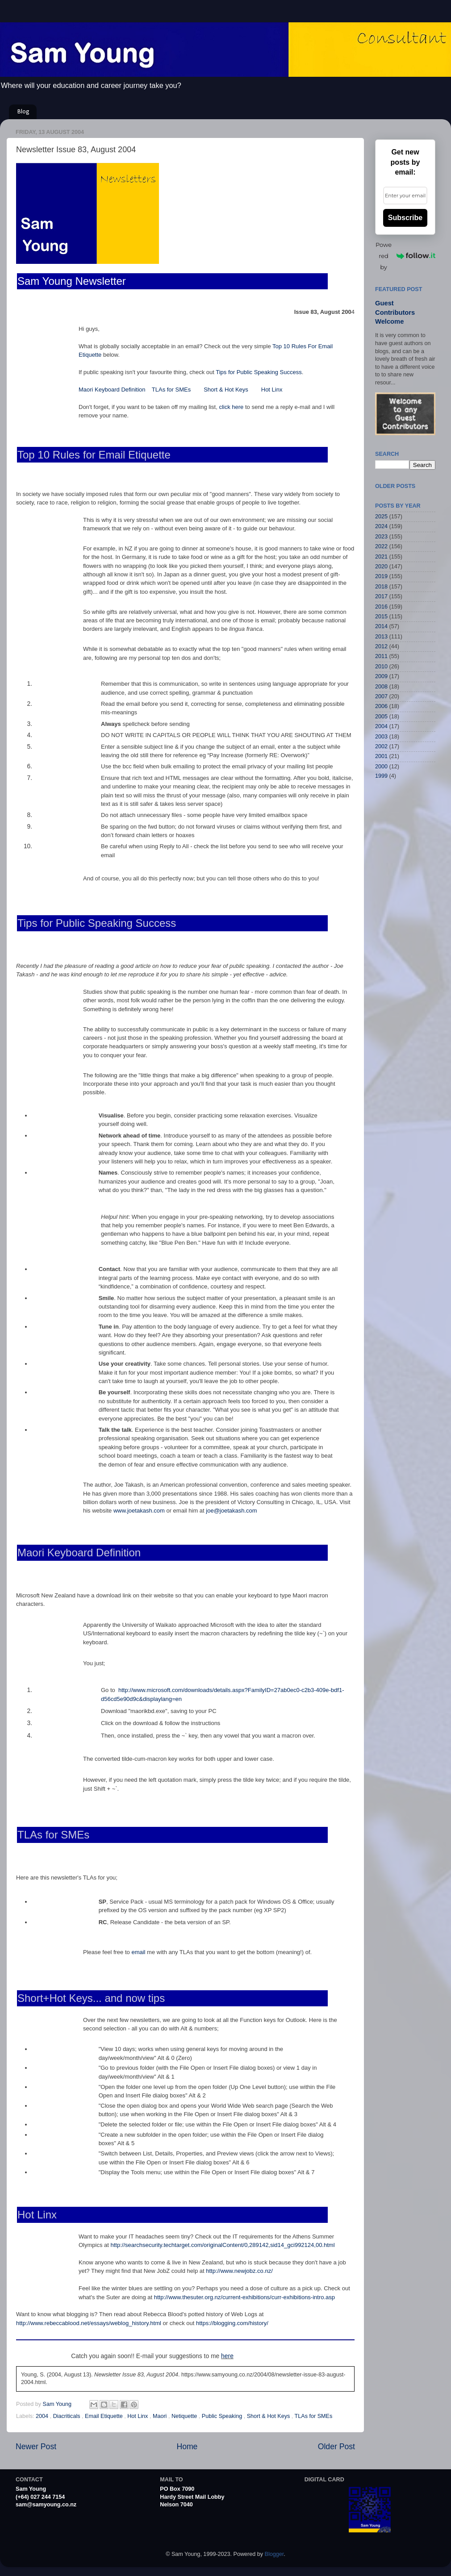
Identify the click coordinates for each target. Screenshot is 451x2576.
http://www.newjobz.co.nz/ (239, 2271)
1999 (381, 776)
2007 (381, 696)
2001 (381, 756)
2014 (381, 626)
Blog (23, 111)
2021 (381, 557)
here (227, 2355)
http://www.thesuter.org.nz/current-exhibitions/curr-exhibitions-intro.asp (244, 2297)
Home (186, 2446)
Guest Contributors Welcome (395, 312)
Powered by (405, 256)
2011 (381, 656)
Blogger (274, 2554)
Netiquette (185, 2416)
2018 (381, 587)
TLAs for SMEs (172, 389)
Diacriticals (67, 2416)
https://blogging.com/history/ (232, 2323)
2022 (381, 546)
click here (231, 407)
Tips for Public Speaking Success (258, 372)
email (138, 1952)
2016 (381, 607)
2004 (43, 2416)
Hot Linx (272, 389)
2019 (381, 576)
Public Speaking (223, 2416)
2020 (381, 566)
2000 (381, 766)
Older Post (336, 2446)
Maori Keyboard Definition (112, 389)
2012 (381, 646)
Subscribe (405, 217)
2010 (381, 666)
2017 (381, 596)
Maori (160, 2416)
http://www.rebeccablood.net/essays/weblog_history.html (88, 2323)
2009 (381, 676)
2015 (381, 616)
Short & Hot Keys (226, 389)
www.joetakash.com (139, 1510)
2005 (381, 716)
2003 (381, 737)
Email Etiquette (104, 2416)
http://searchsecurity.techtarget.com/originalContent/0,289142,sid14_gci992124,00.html (223, 2245)
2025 (381, 516)
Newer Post (36, 2446)
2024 (381, 526)
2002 (381, 746)
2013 (381, 637)
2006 (381, 706)
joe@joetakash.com (231, 1510)
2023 (381, 537)
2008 (381, 687)
